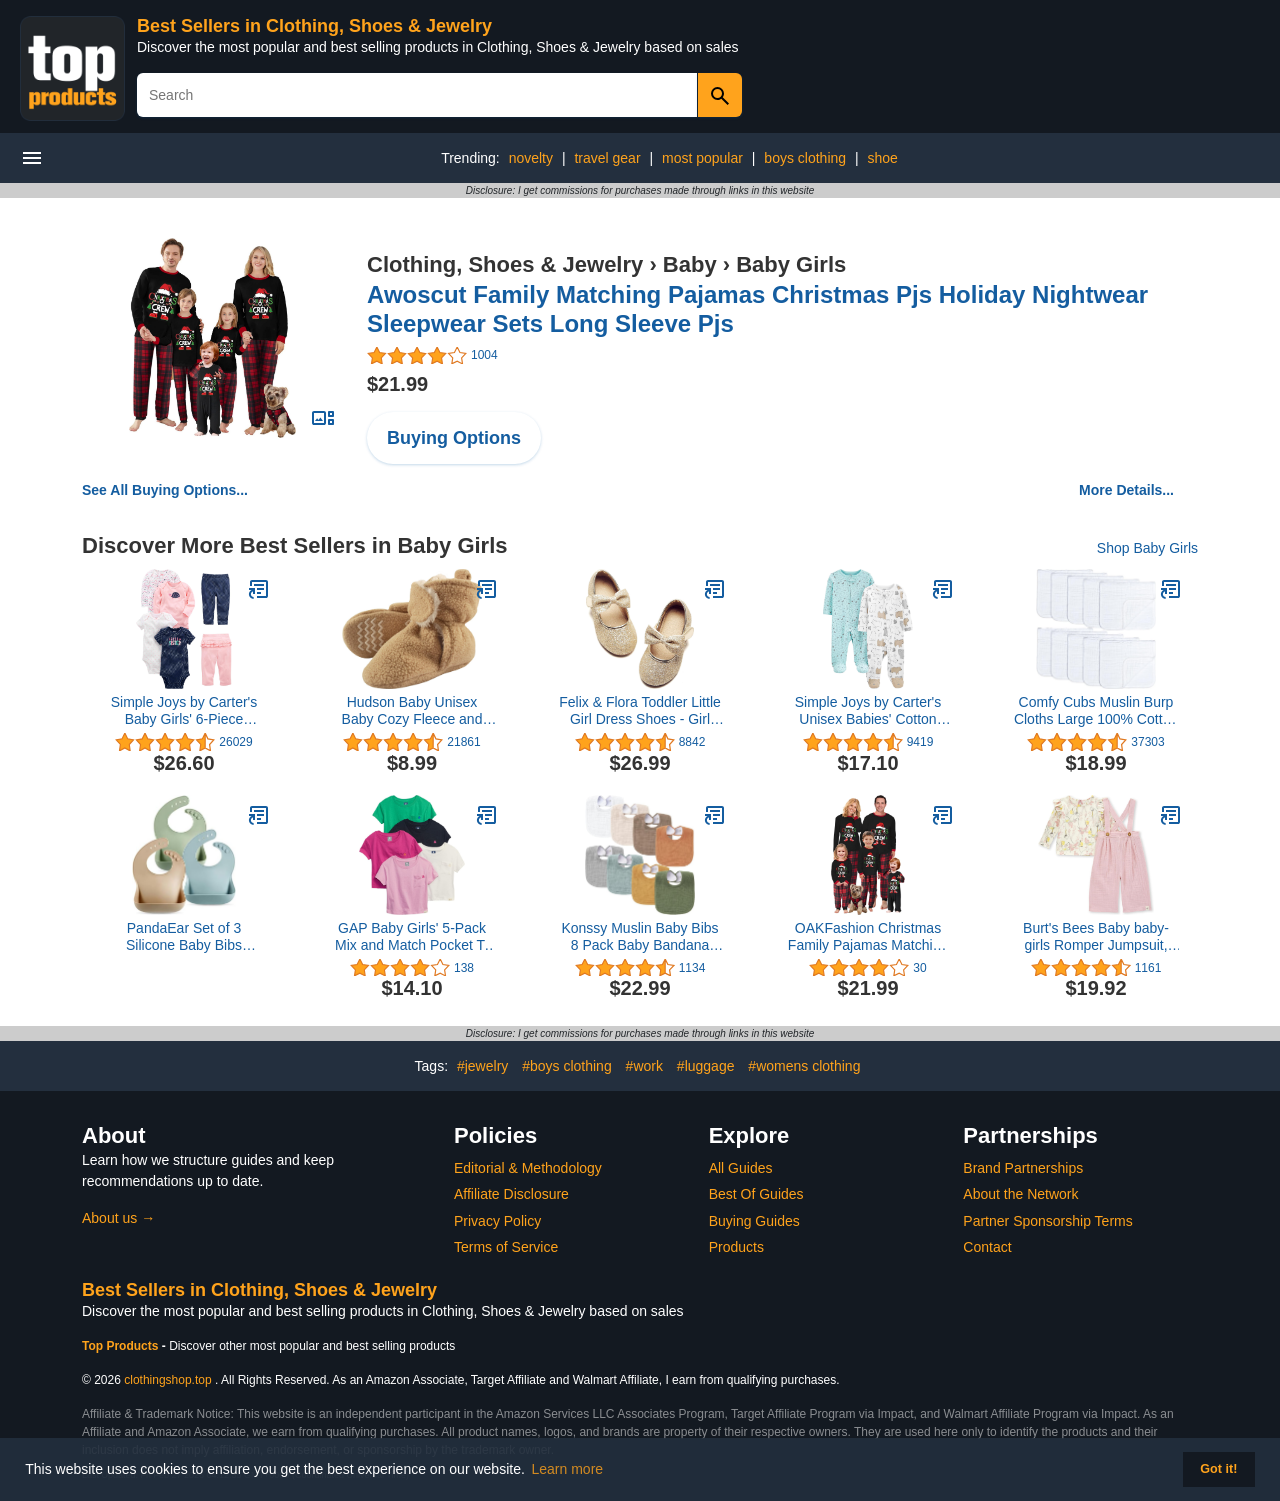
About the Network (1020, 1194)
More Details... (1126, 490)
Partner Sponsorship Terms (1047, 1221)
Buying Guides (754, 1221)
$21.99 (397, 384)
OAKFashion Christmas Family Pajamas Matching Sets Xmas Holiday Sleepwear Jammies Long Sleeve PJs (867, 937)
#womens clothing (804, 1066)
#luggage (706, 1066)
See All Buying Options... (165, 490)
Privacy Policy (497, 1221)
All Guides (741, 1168)
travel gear (607, 158)
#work (644, 1066)
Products (736, 1247)
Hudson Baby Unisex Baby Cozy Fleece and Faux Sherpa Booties (412, 711)
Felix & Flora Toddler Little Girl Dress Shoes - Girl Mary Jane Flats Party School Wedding (640, 711)
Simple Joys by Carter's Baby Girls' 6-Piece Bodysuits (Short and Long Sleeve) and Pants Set (184, 711)
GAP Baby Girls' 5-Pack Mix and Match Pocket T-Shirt (412, 937)
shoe (883, 158)
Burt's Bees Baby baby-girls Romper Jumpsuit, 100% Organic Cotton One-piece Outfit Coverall (1095, 937)
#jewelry (482, 1066)
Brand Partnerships (1023, 1168)
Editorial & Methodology (528, 1168)
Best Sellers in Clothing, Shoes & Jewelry (314, 26)
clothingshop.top (167, 1380)
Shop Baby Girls (1147, 548)
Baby (690, 264)
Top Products (122, 1346)
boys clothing (805, 158)
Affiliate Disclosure (511, 1194)
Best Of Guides (756, 1194)
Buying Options (454, 438)
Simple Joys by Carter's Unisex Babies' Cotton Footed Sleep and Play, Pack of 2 (868, 711)
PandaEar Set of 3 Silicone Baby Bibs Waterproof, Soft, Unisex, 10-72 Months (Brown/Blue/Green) (184, 937)
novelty (531, 158)
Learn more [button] (568, 1469)
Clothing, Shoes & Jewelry (505, 264)
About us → (118, 1218)
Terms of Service (506, 1247)
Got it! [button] (1218, 1469)
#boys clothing (567, 1066)
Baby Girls (791, 264)
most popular (702, 158)
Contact (987, 1247)
